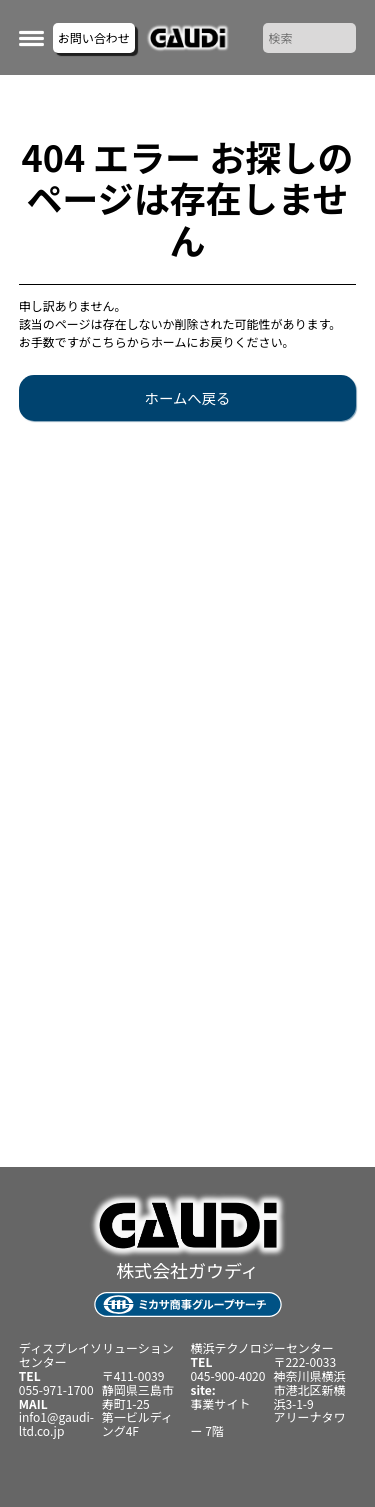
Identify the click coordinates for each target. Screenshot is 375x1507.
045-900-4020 (228, 1375)
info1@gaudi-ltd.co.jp (56, 1423)
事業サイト (221, 1403)
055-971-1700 (56, 1389)
